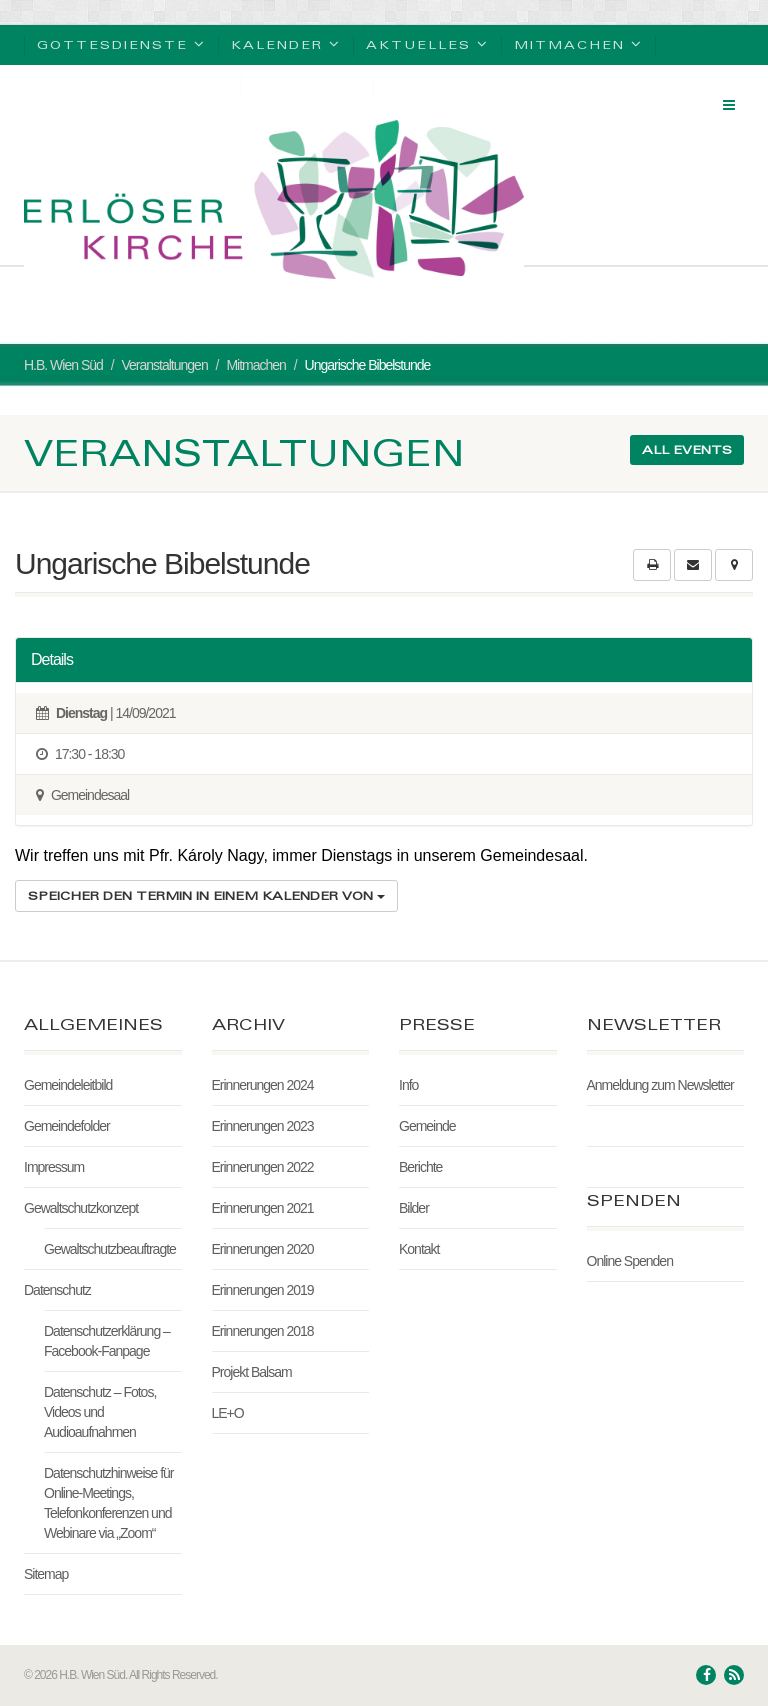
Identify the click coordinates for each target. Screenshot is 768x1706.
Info (408, 1085)
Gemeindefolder (67, 1126)
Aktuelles (427, 43)
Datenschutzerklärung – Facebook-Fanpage (107, 1341)
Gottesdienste (121, 43)
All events (687, 449)
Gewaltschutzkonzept (81, 1208)
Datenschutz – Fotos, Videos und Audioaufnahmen (100, 1412)
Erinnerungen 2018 (263, 1331)
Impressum (54, 1167)
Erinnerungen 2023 (263, 1126)
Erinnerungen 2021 (263, 1208)
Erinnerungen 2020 (263, 1249)
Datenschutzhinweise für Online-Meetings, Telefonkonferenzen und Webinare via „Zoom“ (109, 1503)
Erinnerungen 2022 (263, 1167)
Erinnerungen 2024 (263, 1085)
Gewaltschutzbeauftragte (110, 1249)
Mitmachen (578, 43)
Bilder (414, 1208)
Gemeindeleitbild (68, 1085)
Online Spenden (630, 1261)
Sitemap (46, 1574)
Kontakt (419, 1249)
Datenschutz (57, 1290)
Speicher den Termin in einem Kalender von (206, 895)
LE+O (228, 1413)
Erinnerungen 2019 (263, 1290)
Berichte (420, 1167)
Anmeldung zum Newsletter (660, 1085)
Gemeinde (427, 1126)
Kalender (286, 43)
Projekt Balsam (252, 1372)
